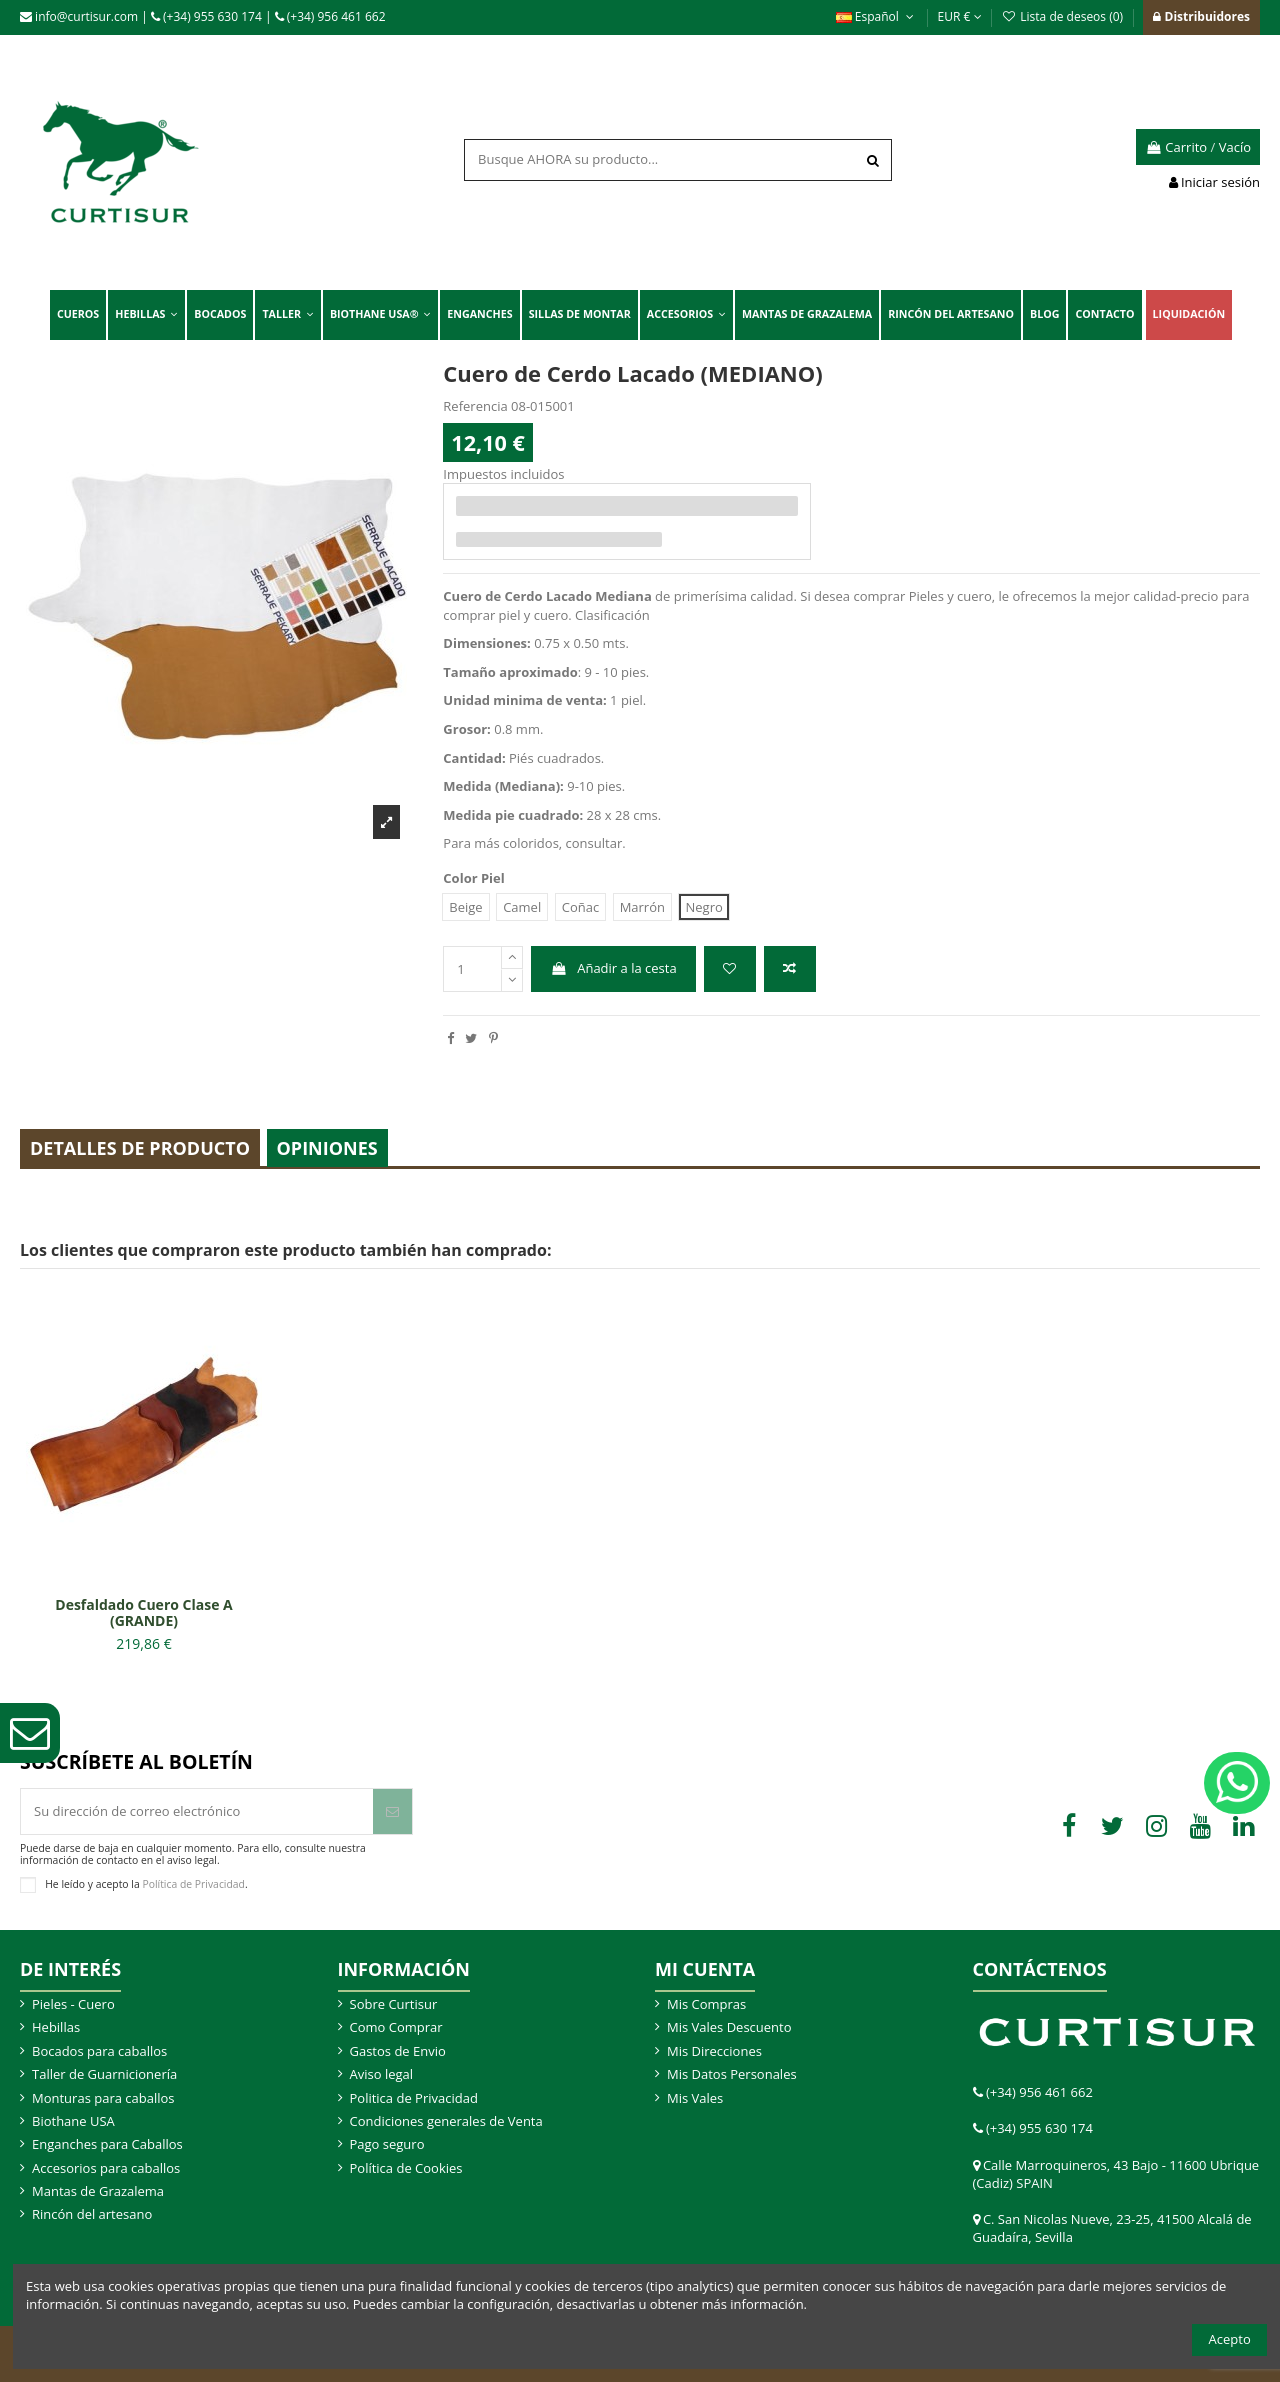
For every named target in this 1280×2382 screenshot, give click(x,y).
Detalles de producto (140, 1148)
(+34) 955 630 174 (206, 16)
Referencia (475, 406)
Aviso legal (382, 2074)
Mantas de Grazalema (98, 2191)
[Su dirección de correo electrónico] (197, 1812)
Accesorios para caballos (106, 2168)
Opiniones (327, 1148)
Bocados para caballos (99, 2051)
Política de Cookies (406, 2168)
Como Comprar (396, 2027)
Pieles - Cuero (73, 2004)
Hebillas (56, 2027)
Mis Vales (695, 2098)
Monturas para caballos (103, 2098)
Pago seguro (387, 2144)
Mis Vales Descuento (729, 2027)
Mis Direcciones (714, 2051)
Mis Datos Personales (732, 2074)
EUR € (960, 16)
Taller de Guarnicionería (104, 2074)
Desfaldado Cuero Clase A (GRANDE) (143, 1613)
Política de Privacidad (193, 1884)
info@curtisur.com (79, 16)
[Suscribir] (392, 1812)
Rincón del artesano (92, 2214)
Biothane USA (73, 2121)
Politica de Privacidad (414, 2098)
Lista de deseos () (1064, 16)
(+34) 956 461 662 (330, 16)
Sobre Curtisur (394, 2004)
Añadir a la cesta (614, 968)
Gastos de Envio (398, 2051)
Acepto (1230, 2339)
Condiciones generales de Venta (446, 2121)
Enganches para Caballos (107, 2144)
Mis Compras (706, 2004)
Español (877, 16)
